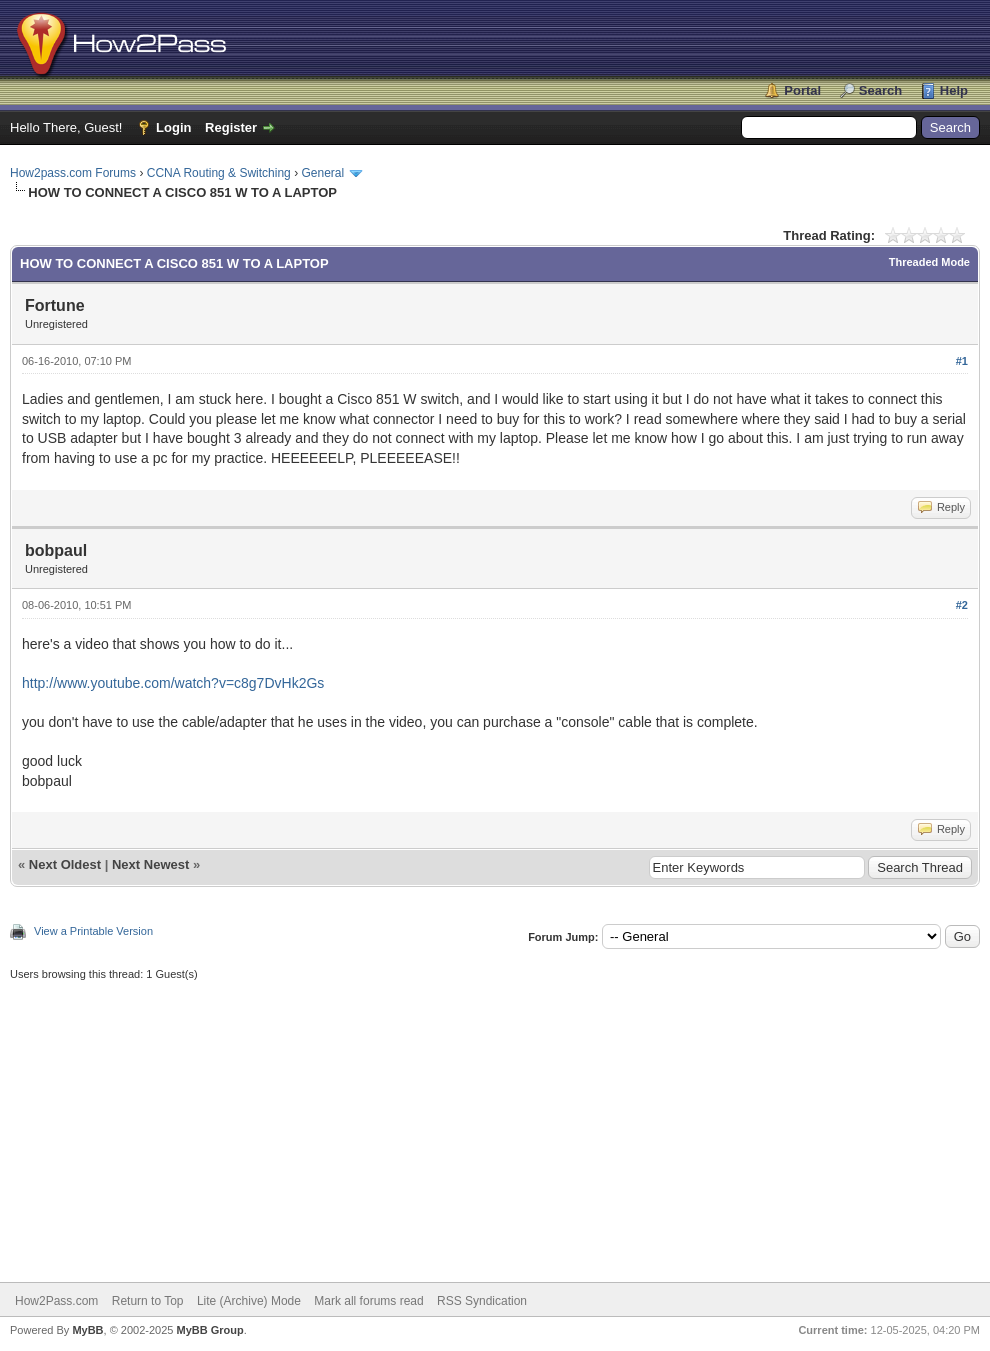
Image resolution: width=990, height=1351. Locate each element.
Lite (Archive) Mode (249, 1301)
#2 (962, 605)
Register (231, 127)
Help (954, 90)
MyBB (87, 1330)
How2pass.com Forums (73, 173)
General (322, 173)
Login (173, 127)
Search (880, 90)
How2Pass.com (56, 1301)
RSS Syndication (482, 1301)
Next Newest (150, 864)
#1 (962, 361)
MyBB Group (209, 1330)
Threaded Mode (929, 262)
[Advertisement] (495, 1122)
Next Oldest (65, 864)
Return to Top (148, 1301)
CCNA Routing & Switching (219, 173)
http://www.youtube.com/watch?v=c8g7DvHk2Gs (173, 683)
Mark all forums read (368, 1301)
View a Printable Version (93, 931)
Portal (802, 90)
